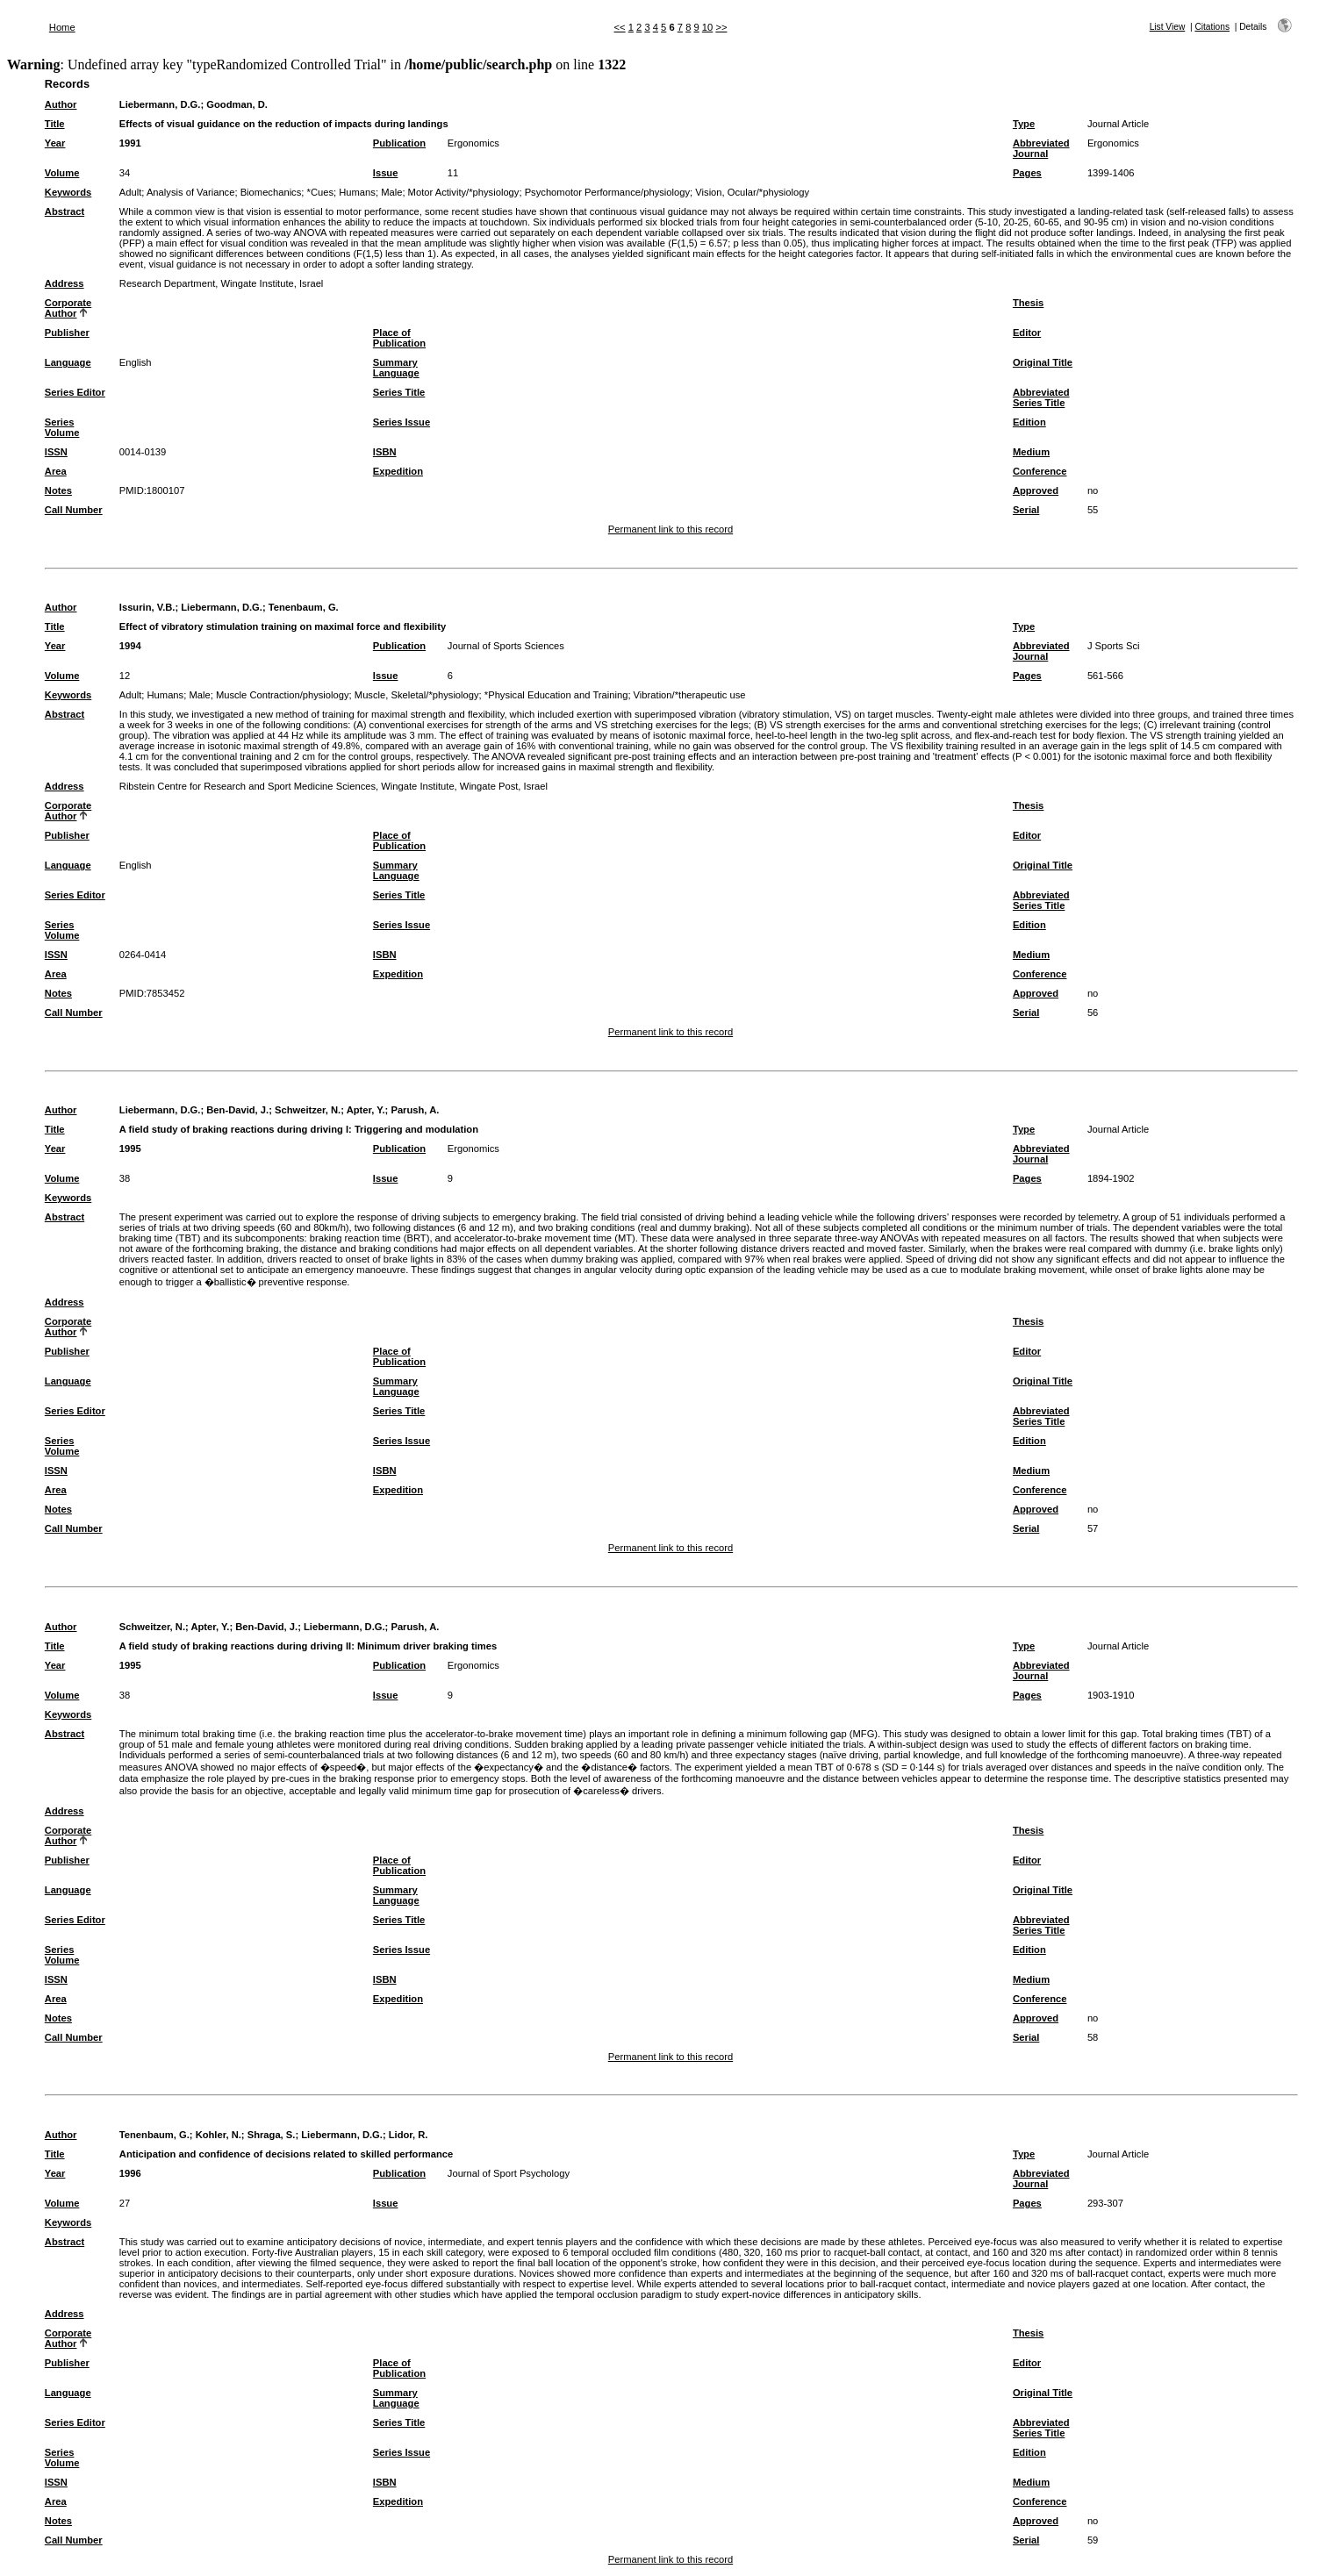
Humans (357, 192)
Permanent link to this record (670, 529)
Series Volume (62, 427)
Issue (385, 173)
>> (721, 27)
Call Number (74, 509)
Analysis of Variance (191, 192)
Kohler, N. (218, 2134)
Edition (1029, 422)
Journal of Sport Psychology (509, 2173)
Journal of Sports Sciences (506, 645)
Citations (1212, 27)
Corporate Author (68, 307)
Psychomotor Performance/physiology (607, 192)
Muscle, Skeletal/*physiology (417, 695)
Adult (130, 192)
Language (68, 362)
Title (55, 123)
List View (1168, 27)
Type (1024, 123)
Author (61, 104)
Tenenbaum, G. (304, 607)
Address (64, 283)
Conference (1040, 471)
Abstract (64, 211)
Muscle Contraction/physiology (282, 695)
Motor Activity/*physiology (464, 192)
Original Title (1042, 362)
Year (55, 143)
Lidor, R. (408, 2134)
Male (391, 192)
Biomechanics (271, 192)
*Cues (320, 192)
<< (620, 27)
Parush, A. (415, 1110)
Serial (1026, 509)
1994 (130, 645)
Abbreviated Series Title (1041, 397)
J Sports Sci (1113, 645)
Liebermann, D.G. (160, 104)
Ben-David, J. (237, 1110)
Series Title (399, 392)
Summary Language (396, 367)
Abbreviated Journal (1041, 148)
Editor (1027, 332)
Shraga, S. (271, 2134)
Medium (1031, 452)
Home (62, 27)
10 (707, 27)
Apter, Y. (366, 1110)
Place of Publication (399, 337)
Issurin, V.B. (147, 607)
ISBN (385, 452)
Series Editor (75, 392)
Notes (58, 490)
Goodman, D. (237, 104)
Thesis (1028, 302)
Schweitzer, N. (308, 1110)
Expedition (398, 471)
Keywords (68, 192)
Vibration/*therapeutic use (690, 695)
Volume (62, 173)
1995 (130, 1148)
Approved (1035, 490)
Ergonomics (473, 143)
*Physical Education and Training (556, 695)
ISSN (56, 452)
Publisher (67, 332)
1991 (130, 143)
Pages (1027, 173)
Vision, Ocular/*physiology (752, 192)
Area (56, 471)
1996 (130, 2173)
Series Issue (401, 422)
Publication (399, 143)
